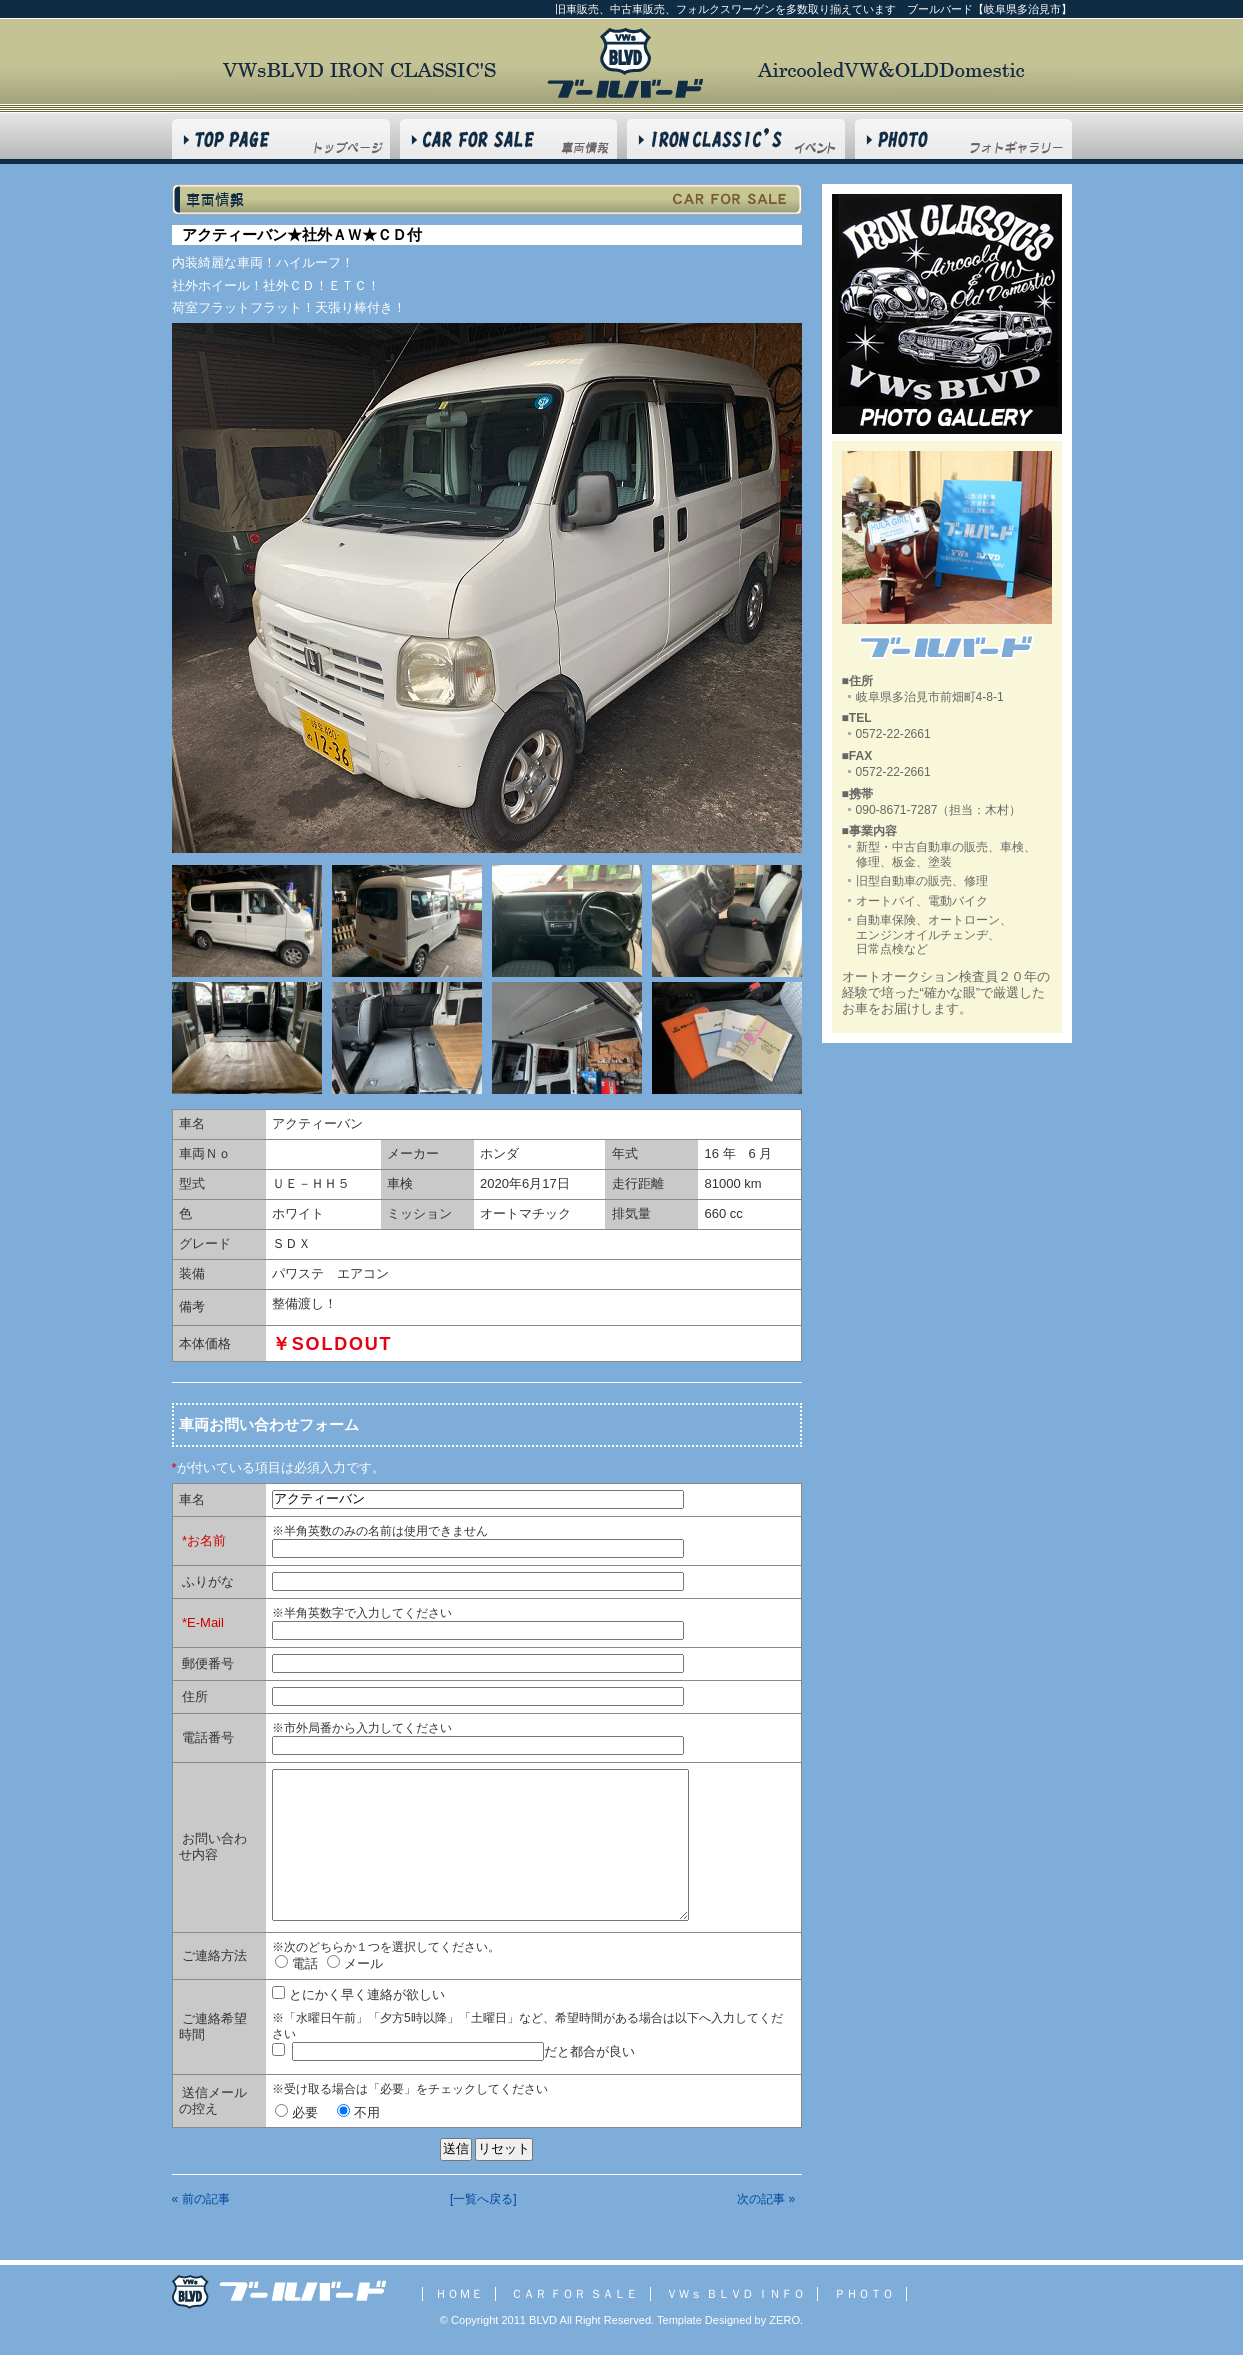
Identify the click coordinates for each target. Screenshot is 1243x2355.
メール (355, 1963)
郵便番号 (208, 1663)
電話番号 (208, 1737)
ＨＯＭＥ (459, 2294)
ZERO (783, 2320)
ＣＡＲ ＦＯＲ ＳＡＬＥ (574, 2294)
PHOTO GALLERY (963, 139)
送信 (456, 2148)
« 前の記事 (201, 2199)
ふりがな (208, 1581)
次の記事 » (766, 2199)
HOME (281, 139)
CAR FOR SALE (508, 139)
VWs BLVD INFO (736, 139)
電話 (296, 1963)
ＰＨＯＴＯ (864, 2294)
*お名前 (204, 1540)
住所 (195, 1696)
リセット (504, 2148)
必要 (296, 2112)
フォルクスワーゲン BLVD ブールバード (625, 63)
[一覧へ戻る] (483, 2199)
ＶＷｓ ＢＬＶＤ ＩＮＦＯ (735, 2294)
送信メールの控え (213, 2100)
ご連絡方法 (214, 1955)
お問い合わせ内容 (213, 1846)
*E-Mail (203, 1622)
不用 (358, 2112)
